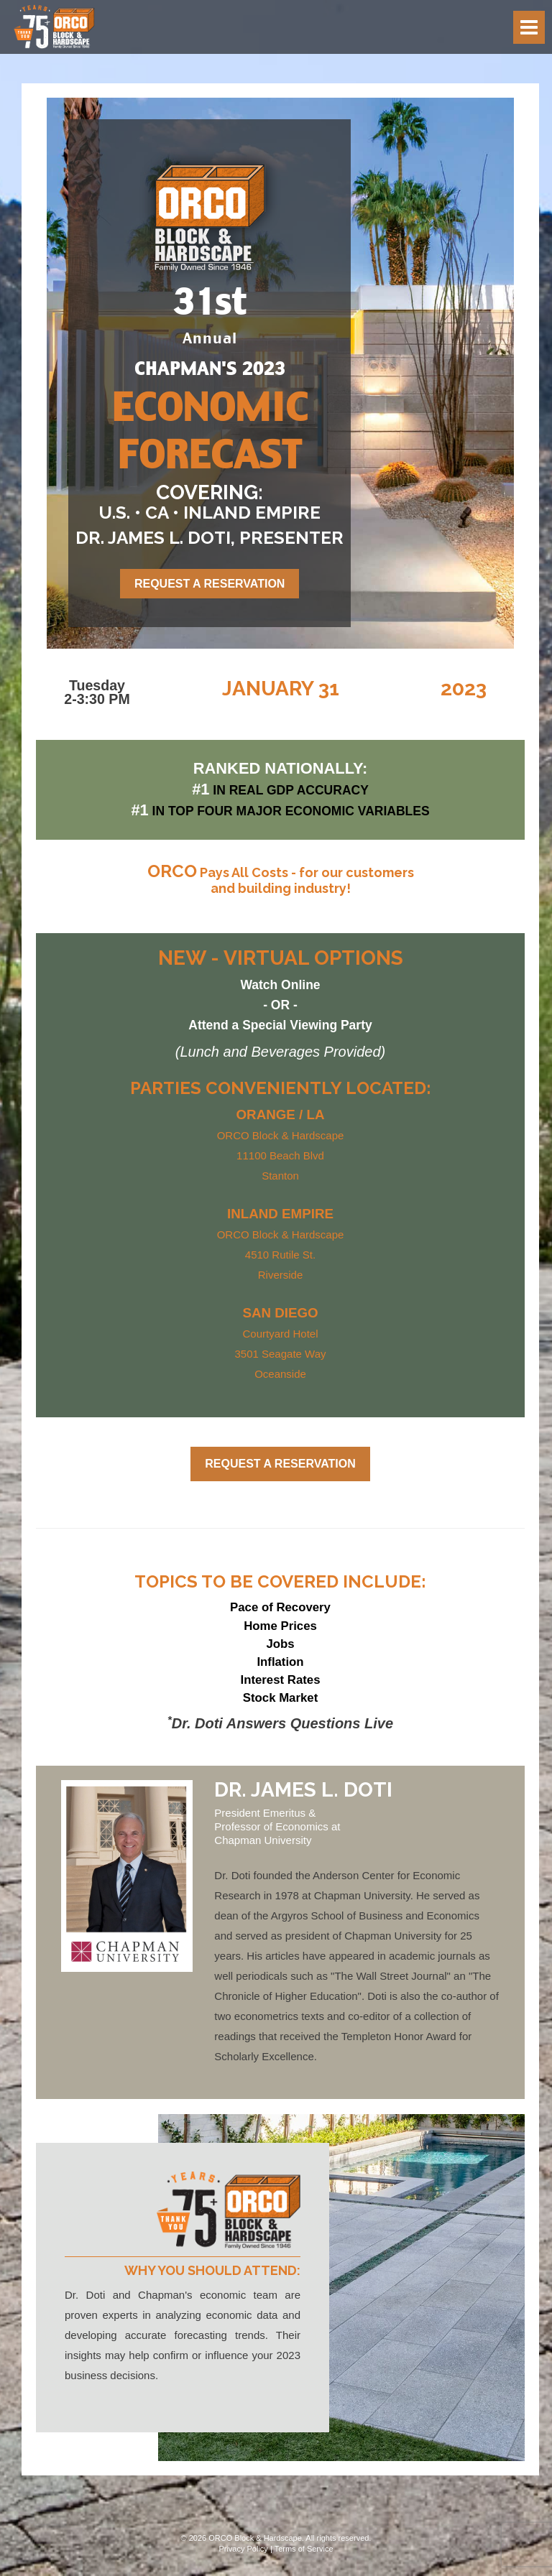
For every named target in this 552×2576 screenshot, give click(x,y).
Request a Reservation (209, 584)
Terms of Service (304, 2548)
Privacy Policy (242, 2548)
